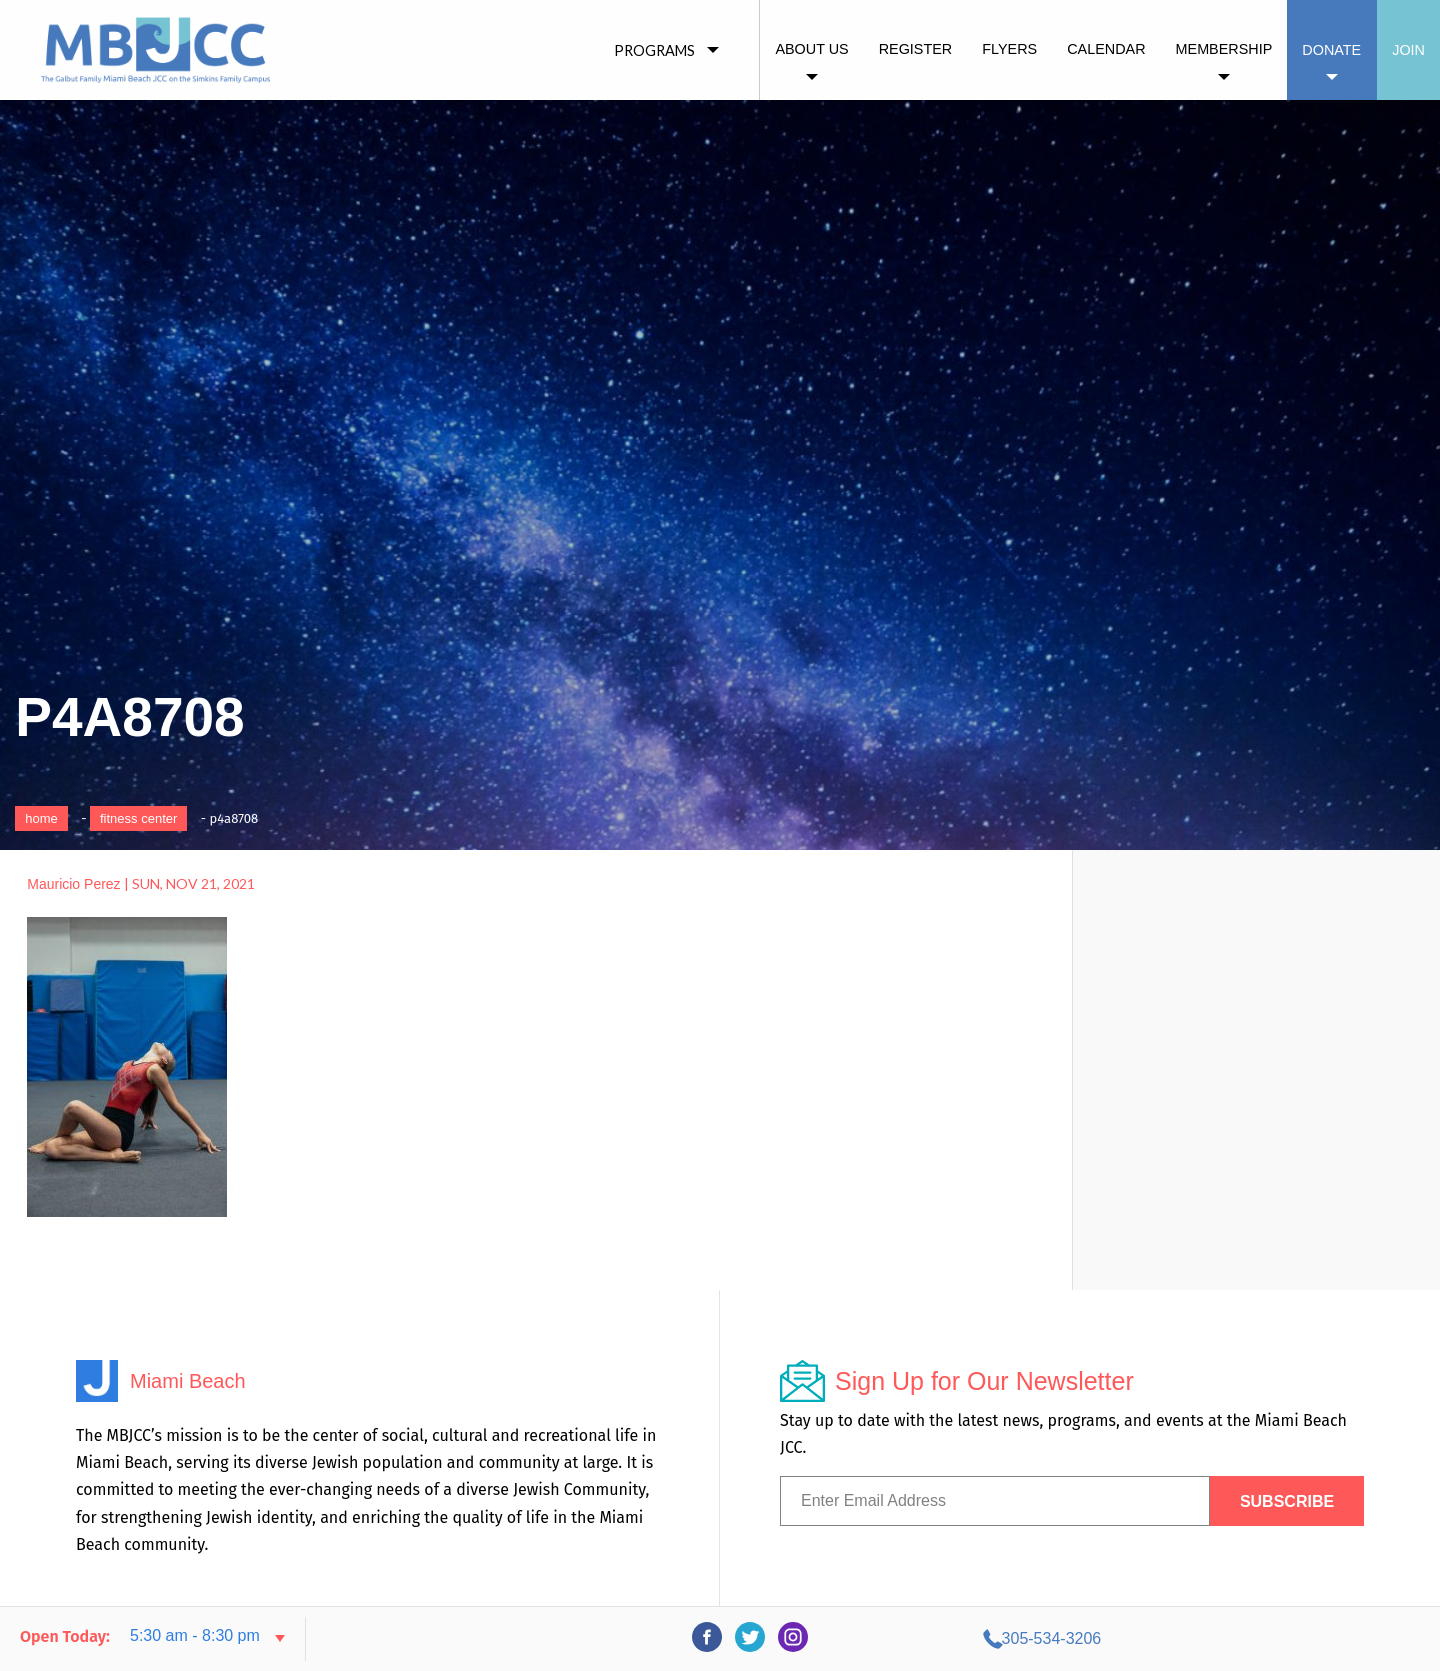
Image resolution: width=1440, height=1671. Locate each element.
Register (916, 49)
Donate (1331, 50)
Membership (1224, 49)
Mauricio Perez (73, 884)
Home (41, 818)
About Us (811, 49)
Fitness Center (138, 818)
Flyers (1009, 49)
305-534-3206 (1241, 1638)
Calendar (1106, 49)
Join (1408, 50)
